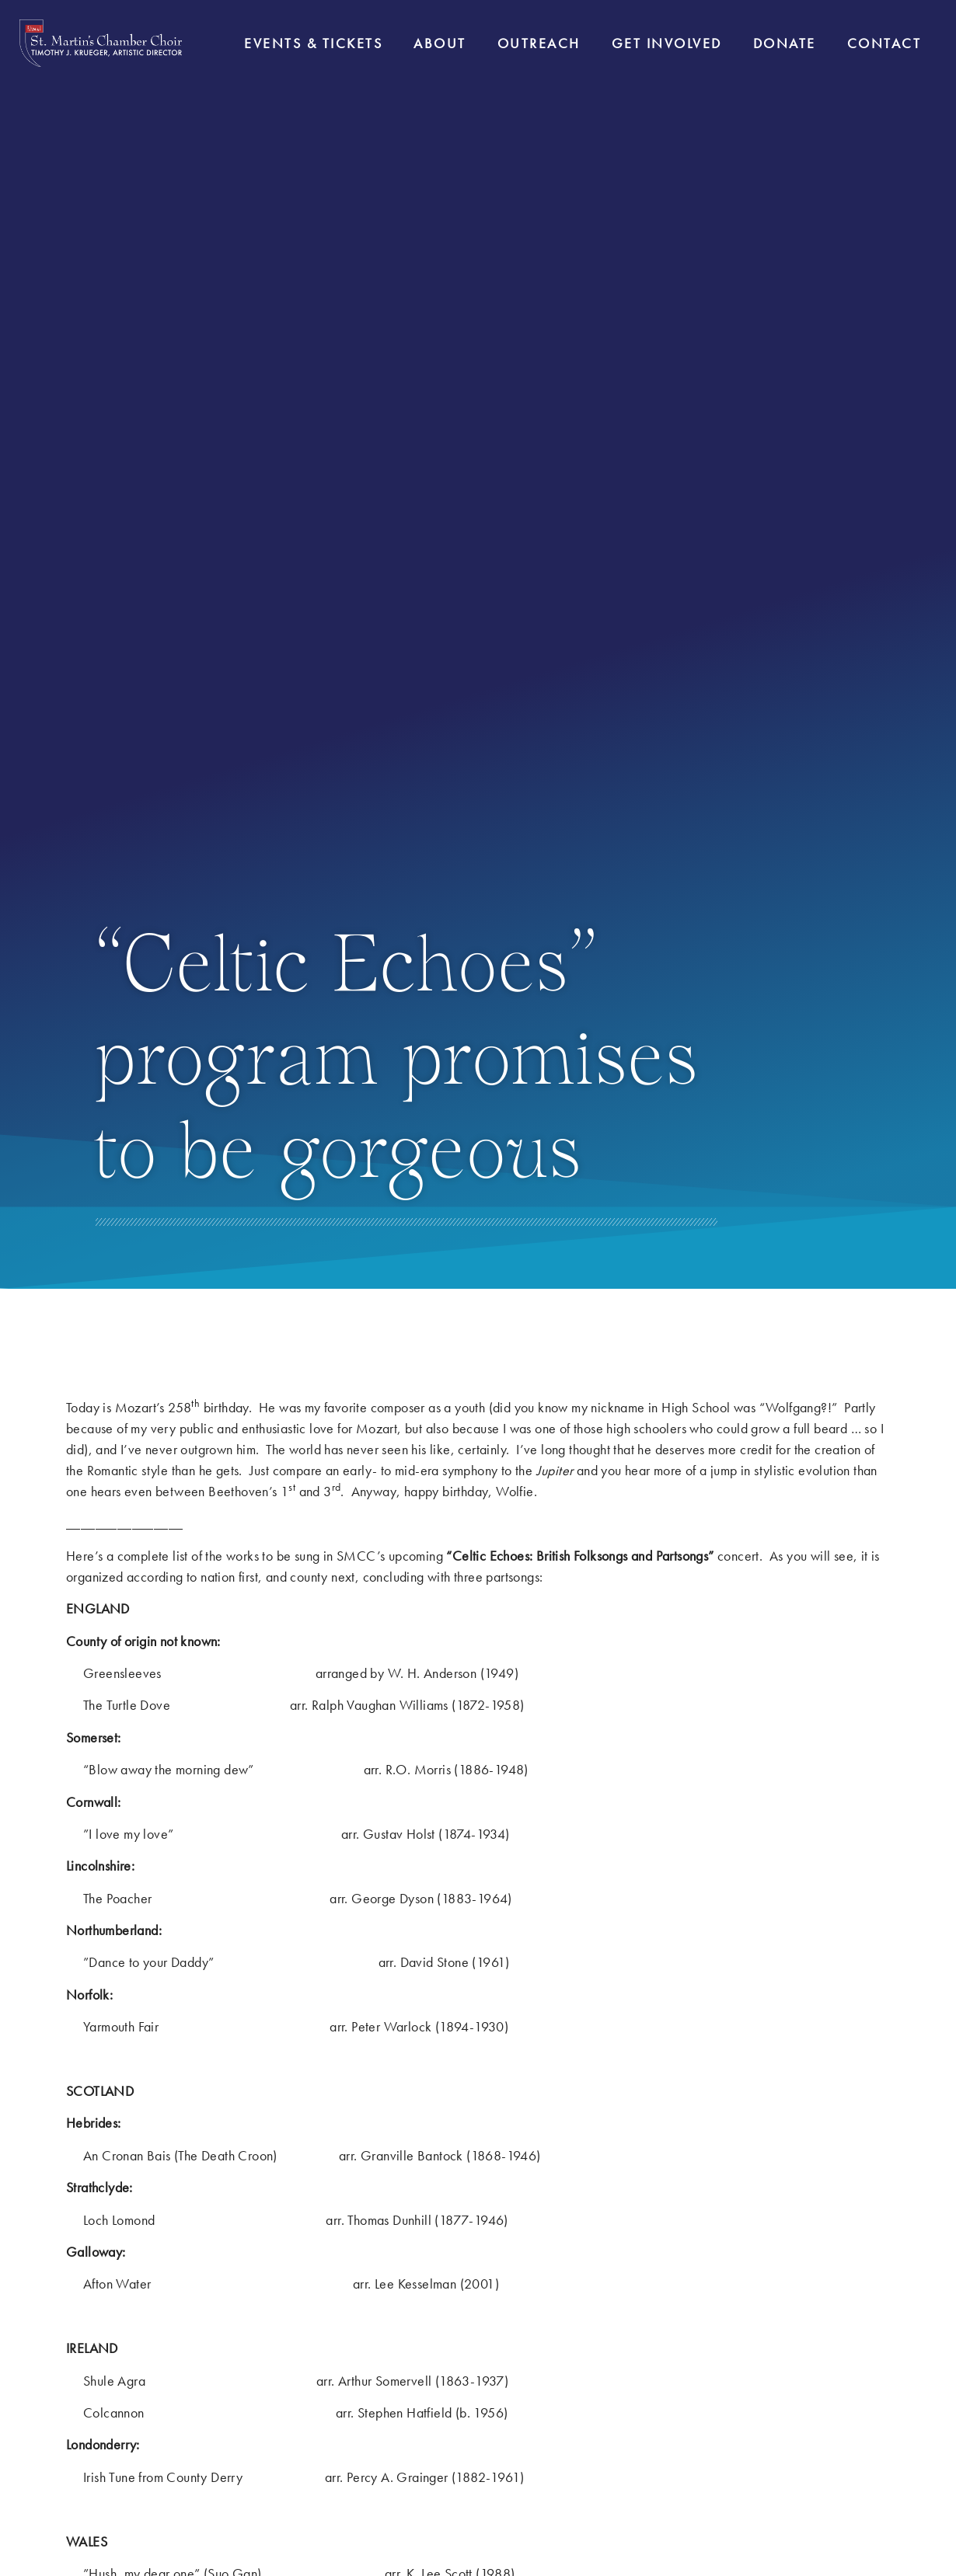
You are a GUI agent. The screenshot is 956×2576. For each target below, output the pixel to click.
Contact (884, 43)
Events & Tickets (313, 43)
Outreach (539, 43)
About (439, 43)
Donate (784, 43)
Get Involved (667, 43)
